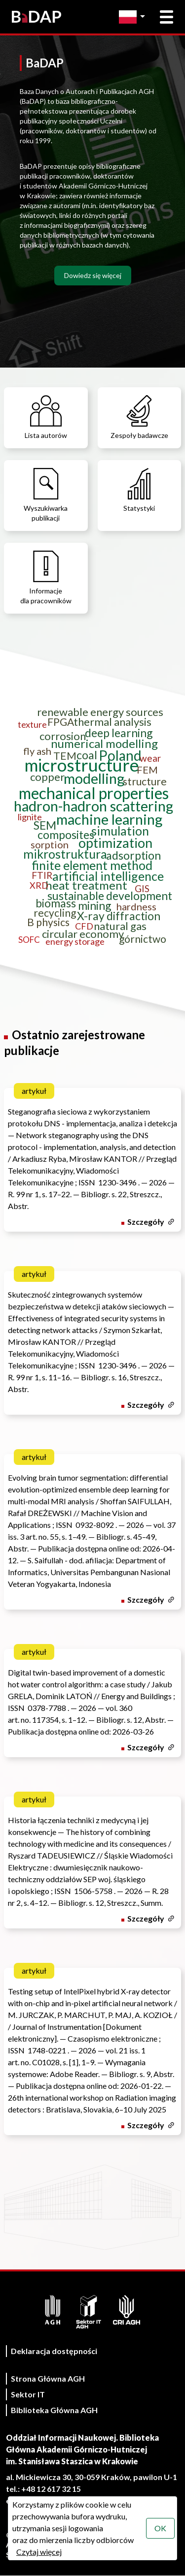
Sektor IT (28, 2394)
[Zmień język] (134, 17)
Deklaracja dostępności (54, 2351)
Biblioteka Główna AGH (54, 2410)
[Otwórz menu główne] (166, 17)
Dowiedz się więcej (92, 275)
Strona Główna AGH (48, 2378)
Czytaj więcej (39, 2551)
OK (160, 2528)
